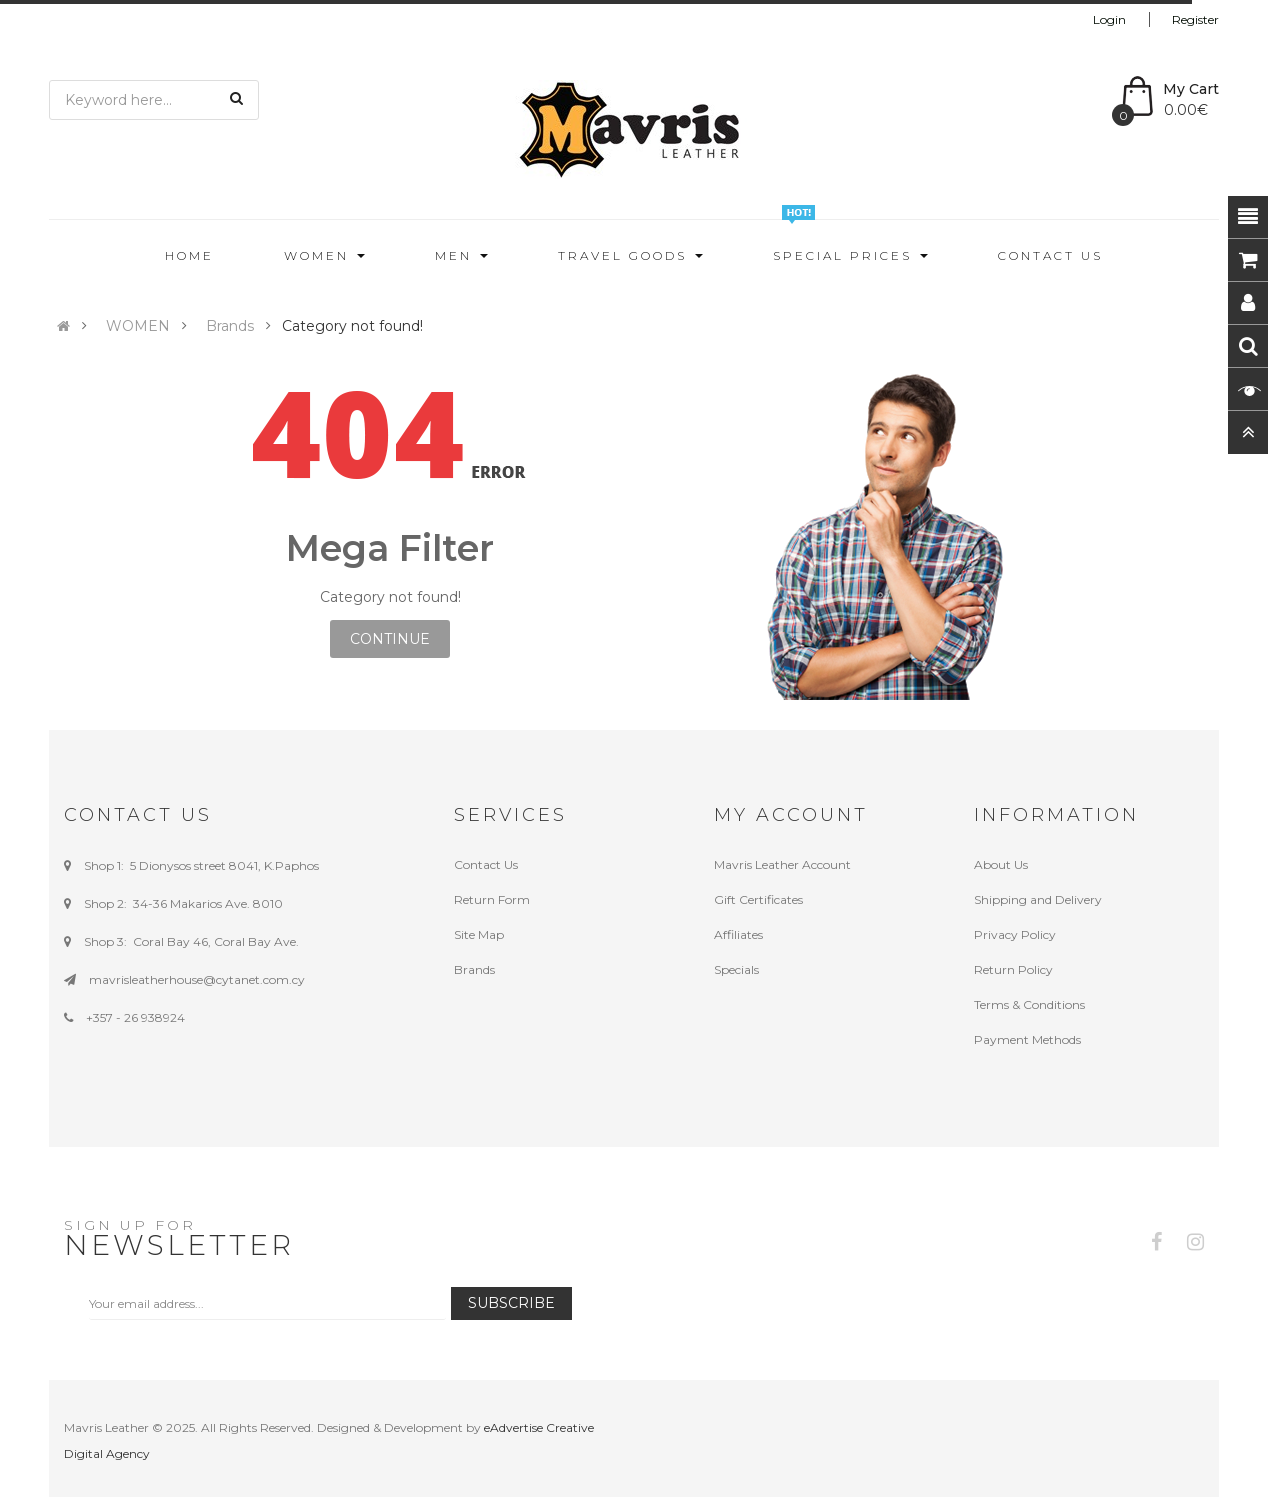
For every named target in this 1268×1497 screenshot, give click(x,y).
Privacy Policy (1015, 934)
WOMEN (138, 326)
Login (1109, 19)
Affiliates (738, 934)
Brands (230, 326)
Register (1195, 19)
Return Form (492, 899)
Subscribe (511, 1303)
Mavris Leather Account (782, 864)
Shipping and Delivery (1038, 899)
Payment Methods (1027, 1039)
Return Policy (1013, 969)
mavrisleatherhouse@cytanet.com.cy (197, 979)
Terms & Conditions (1029, 1004)
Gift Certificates (758, 899)
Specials (736, 969)
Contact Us (486, 864)
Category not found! (352, 326)
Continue (390, 639)
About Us (1001, 864)
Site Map (479, 934)
